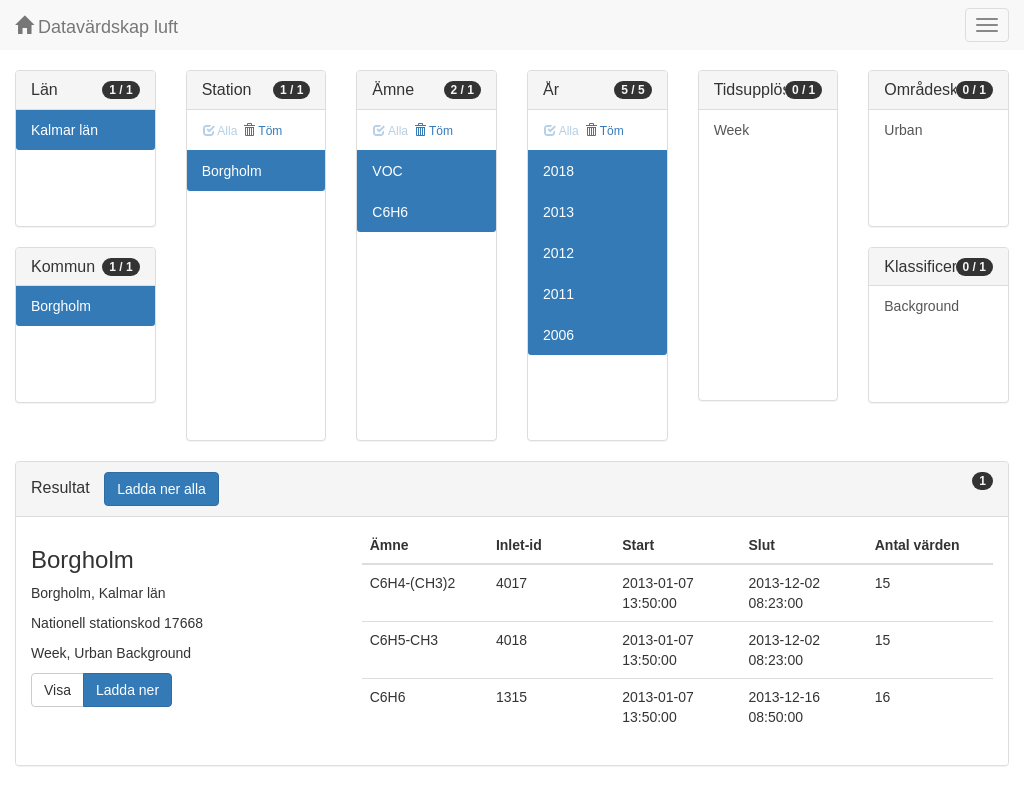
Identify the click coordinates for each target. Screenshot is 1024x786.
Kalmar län (64, 130)
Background (921, 306)
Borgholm (61, 306)
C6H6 (390, 212)
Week (732, 130)
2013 (558, 212)
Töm (262, 131)
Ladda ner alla (161, 489)
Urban (903, 130)
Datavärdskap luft (96, 26)
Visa (57, 690)
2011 (558, 294)
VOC (387, 171)
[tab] (512, 489)
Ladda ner (127, 690)
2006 (558, 335)
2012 (558, 253)
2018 (558, 171)
